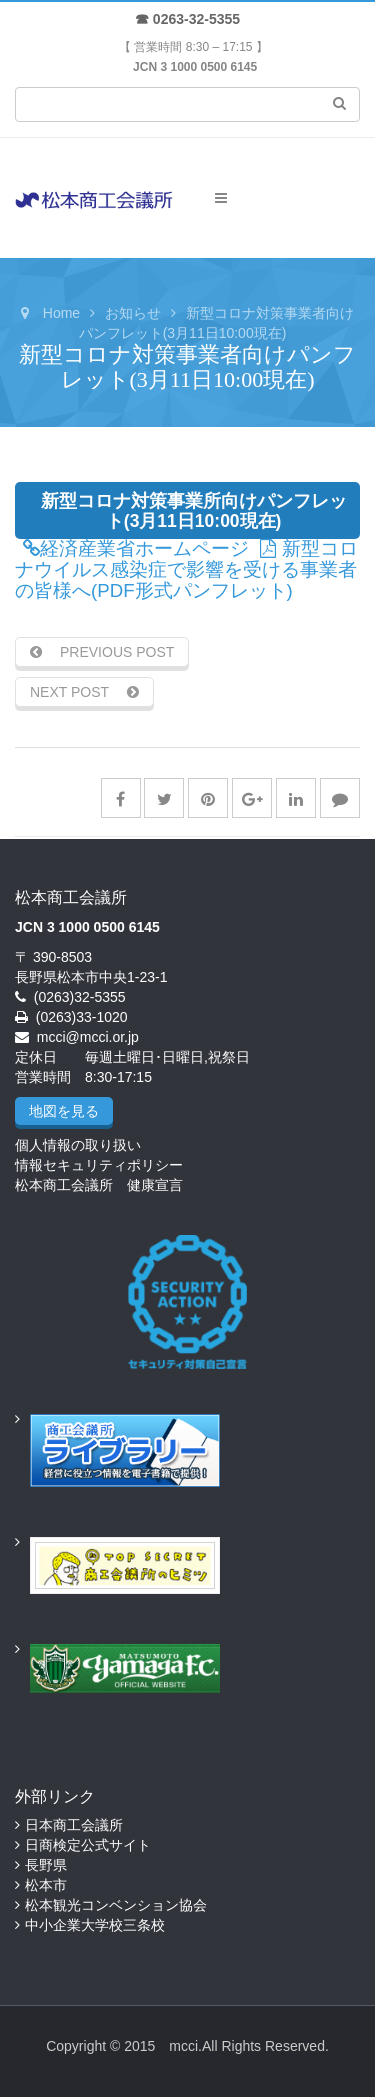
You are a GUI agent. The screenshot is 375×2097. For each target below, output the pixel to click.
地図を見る (64, 1111)
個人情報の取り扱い (78, 1145)
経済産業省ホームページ (136, 548)
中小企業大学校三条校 (95, 1925)
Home (61, 313)
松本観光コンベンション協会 (116, 1905)
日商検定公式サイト (88, 1845)
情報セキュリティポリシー (99, 1165)
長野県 (46, 1865)
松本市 (46, 1885)
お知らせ (133, 313)
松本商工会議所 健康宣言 (99, 1185)
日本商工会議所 (74, 1825)
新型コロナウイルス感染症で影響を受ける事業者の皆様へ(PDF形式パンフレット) (186, 569)
